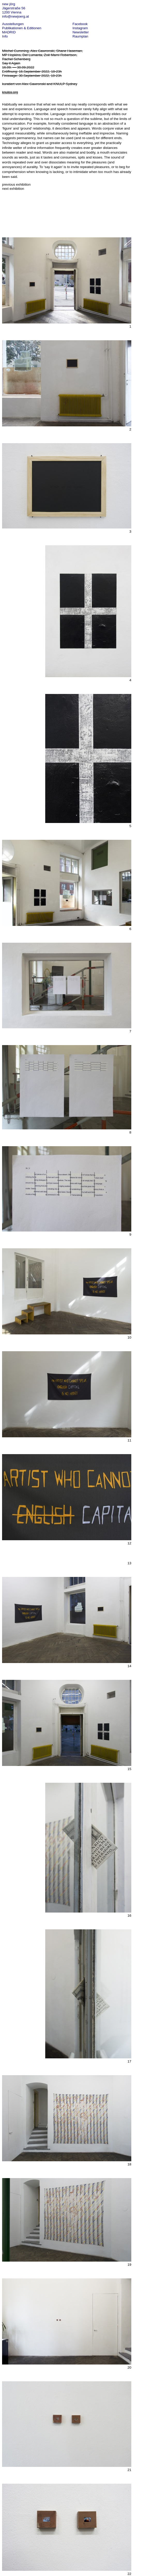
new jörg (8, 4)
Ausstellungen (13, 24)
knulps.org (10, 92)
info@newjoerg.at (15, 16)
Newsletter (81, 32)
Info (5, 36)
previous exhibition (16, 184)
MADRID (9, 32)
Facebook (80, 24)
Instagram (80, 28)
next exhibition (13, 189)
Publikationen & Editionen (21, 28)
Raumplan (80, 36)
